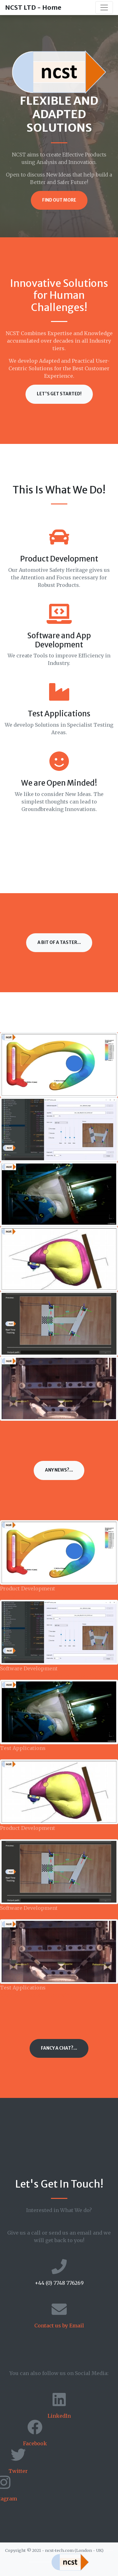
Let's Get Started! (59, 394)
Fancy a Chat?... (59, 2048)
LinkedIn (59, 2416)
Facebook (35, 2443)
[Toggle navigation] (104, 7)
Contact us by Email (59, 2325)
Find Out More (59, 200)
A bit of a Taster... (59, 942)
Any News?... (59, 1470)
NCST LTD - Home (33, 7)
